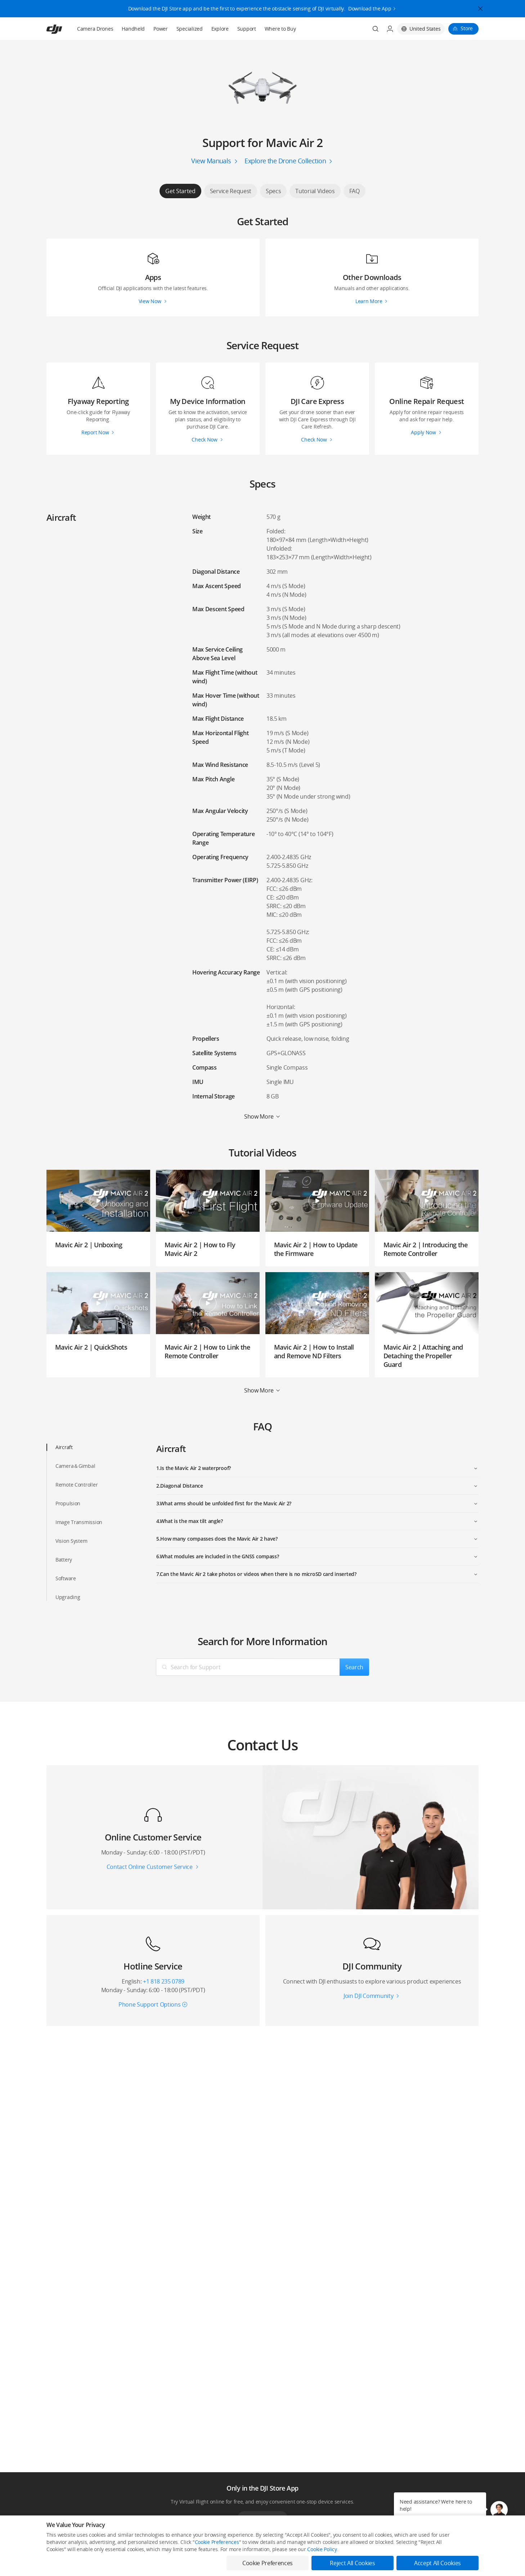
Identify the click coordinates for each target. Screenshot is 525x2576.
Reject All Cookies (352, 2563)
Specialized (189, 28)
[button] (499, 2509)
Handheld (133, 28)
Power (160, 28)
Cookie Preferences (217, 2542)
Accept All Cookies (437, 2563)
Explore (220, 28)
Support (246, 28)
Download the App (369, 8)
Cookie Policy (322, 2549)
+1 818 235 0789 (163, 1981)
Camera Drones (95, 28)
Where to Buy (280, 28)
